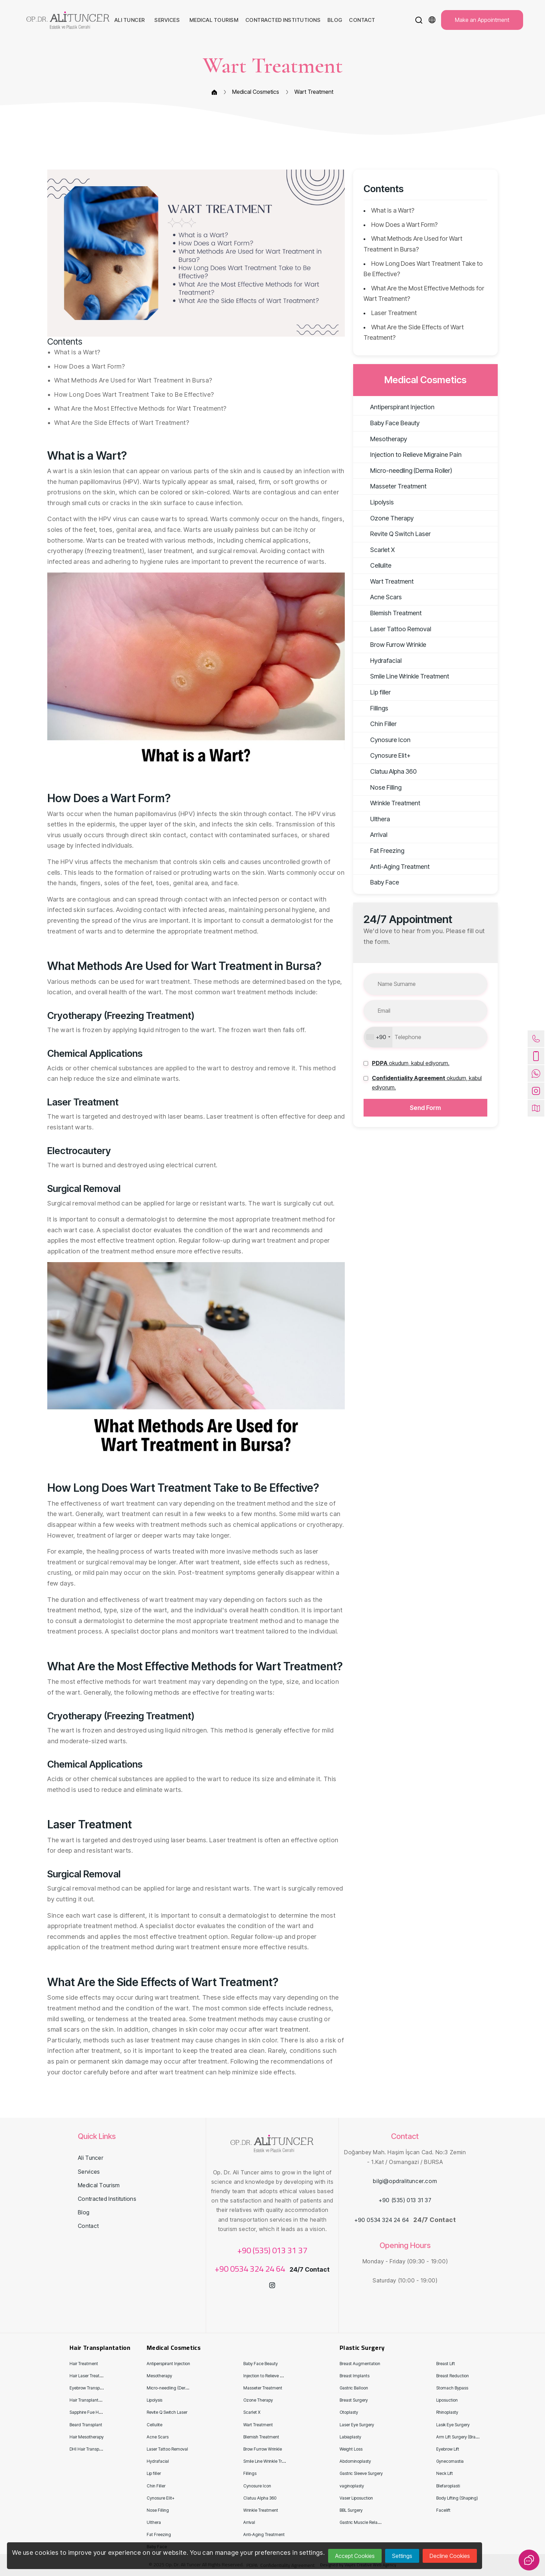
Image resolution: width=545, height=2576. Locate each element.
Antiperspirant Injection (395, 407)
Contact (88, 2225)
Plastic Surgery (362, 2347)
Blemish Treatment (389, 613)
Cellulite (374, 565)
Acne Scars (379, 597)
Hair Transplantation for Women (100, 2400)
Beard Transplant (86, 2424)
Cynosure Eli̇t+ (383, 755)
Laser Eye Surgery (357, 2424)
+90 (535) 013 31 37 (272, 2250)
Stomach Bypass (452, 2387)
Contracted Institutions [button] (283, 20)
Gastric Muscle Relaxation (364, 2522)
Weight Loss (351, 2449)
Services (89, 2171)
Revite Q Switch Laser (394, 533)
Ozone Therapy (385, 518)
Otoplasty (349, 2412)
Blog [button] (335, 20)
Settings (402, 2555)
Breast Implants (354, 2375)
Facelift (443, 2510)
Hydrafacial (379, 660)
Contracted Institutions (107, 2198)
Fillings (372, 708)
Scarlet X (376, 549)
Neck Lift (444, 2473)
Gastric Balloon (354, 2387)
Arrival (372, 834)
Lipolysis (375, 502)
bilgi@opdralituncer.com (405, 2181)
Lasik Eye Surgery (453, 2424)
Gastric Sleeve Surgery (361, 2473)
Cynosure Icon (383, 739)
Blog (83, 2212)
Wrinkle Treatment (388, 803)
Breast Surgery (354, 2400)
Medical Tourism (99, 2185)
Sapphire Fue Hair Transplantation (102, 2412)
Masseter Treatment (391, 486)
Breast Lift (445, 2363)
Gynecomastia (450, 2461)
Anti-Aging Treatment (393, 866)
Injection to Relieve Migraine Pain (409, 454)
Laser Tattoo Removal (394, 629)
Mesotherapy (382, 439)
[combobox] (378, 1037)
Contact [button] (362, 20)
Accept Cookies (355, 2555)
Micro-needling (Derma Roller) (404, 470)
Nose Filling (379, 787)
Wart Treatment (313, 91)
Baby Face (378, 882)
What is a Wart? (392, 210)
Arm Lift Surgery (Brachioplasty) (466, 2436)
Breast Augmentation (360, 2363)
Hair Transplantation (100, 2347)
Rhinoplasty (447, 2412)
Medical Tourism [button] (214, 20)
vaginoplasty (352, 2485)
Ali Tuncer (90, 2157)
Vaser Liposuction (356, 2498)
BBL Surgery (351, 2510)
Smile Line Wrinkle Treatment (403, 676)
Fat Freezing (380, 850)
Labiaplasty (350, 2436)
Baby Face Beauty (388, 423)
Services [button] (167, 20)
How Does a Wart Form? (404, 224)
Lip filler (374, 692)
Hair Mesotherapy (87, 2436)
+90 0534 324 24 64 (251, 2269)
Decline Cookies (450, 2555)
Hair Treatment (84, 2363)
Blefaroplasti (448, 2485)
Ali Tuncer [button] (130, 20)
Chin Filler (377, 723)
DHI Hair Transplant (88, 2449)
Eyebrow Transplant (88, 2387)
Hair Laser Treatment (89, 2375)
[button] (419, 20)
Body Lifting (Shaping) (457, 2498)
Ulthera (373, 819)
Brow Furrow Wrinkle (391, 644)
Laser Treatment (394, 312)
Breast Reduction (452, 2375)
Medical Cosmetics (255, 91)
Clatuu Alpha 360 (387, 771)
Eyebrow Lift (447, 2449)
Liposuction (447, 2400)
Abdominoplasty (355, 2461)
